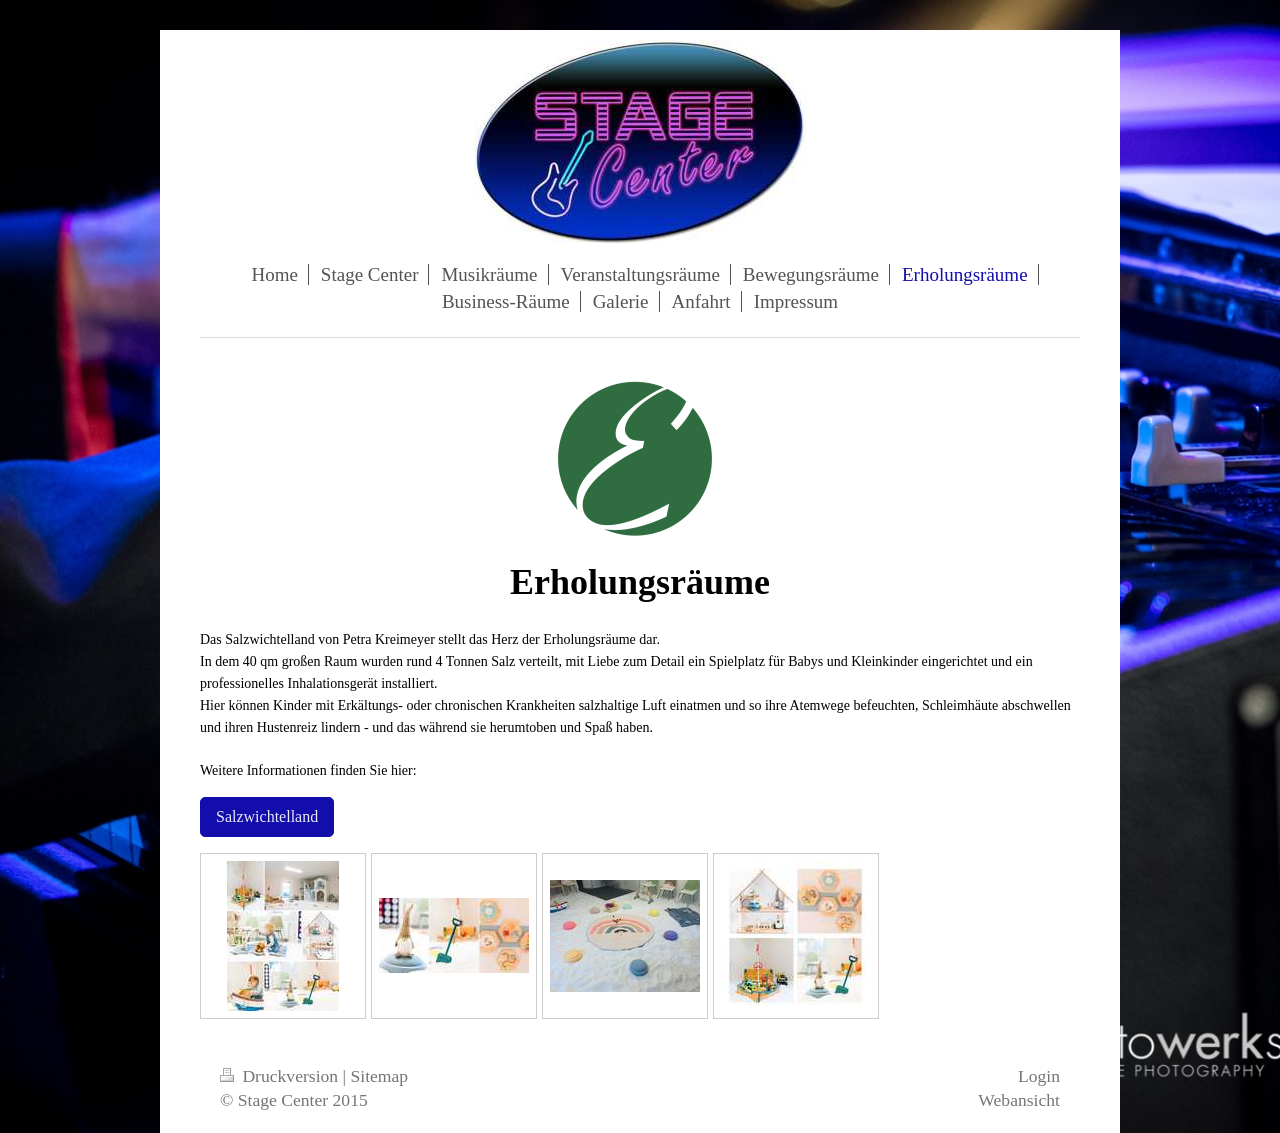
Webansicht (1019, 1100)
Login (1039, 1076)
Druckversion (281, 1076)
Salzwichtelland (267, 816)
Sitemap (380, 1076)
